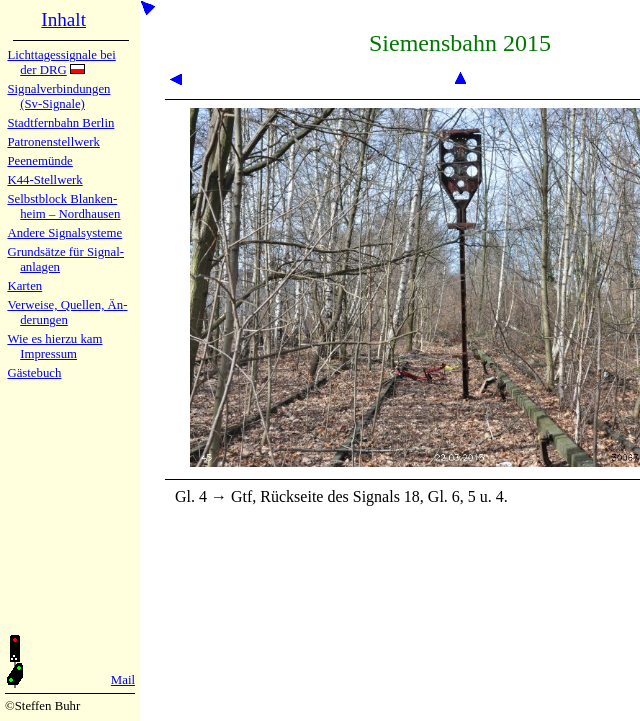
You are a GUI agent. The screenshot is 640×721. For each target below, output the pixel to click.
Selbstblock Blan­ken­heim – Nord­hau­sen (63, 206)
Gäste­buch (34, 373)
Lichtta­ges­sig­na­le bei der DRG (61, 62)
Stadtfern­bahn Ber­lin (60, 123)
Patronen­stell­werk (53, 142)
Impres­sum (48, 354)
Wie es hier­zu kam (54, 339)
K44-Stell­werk (44, 180)
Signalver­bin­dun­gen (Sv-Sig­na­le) (58, 96)
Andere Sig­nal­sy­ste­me (64, 233)
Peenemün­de (39, 161)
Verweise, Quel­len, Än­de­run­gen (67, 312)
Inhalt (63, 19)
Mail (123, 680)
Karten (24, 286)
